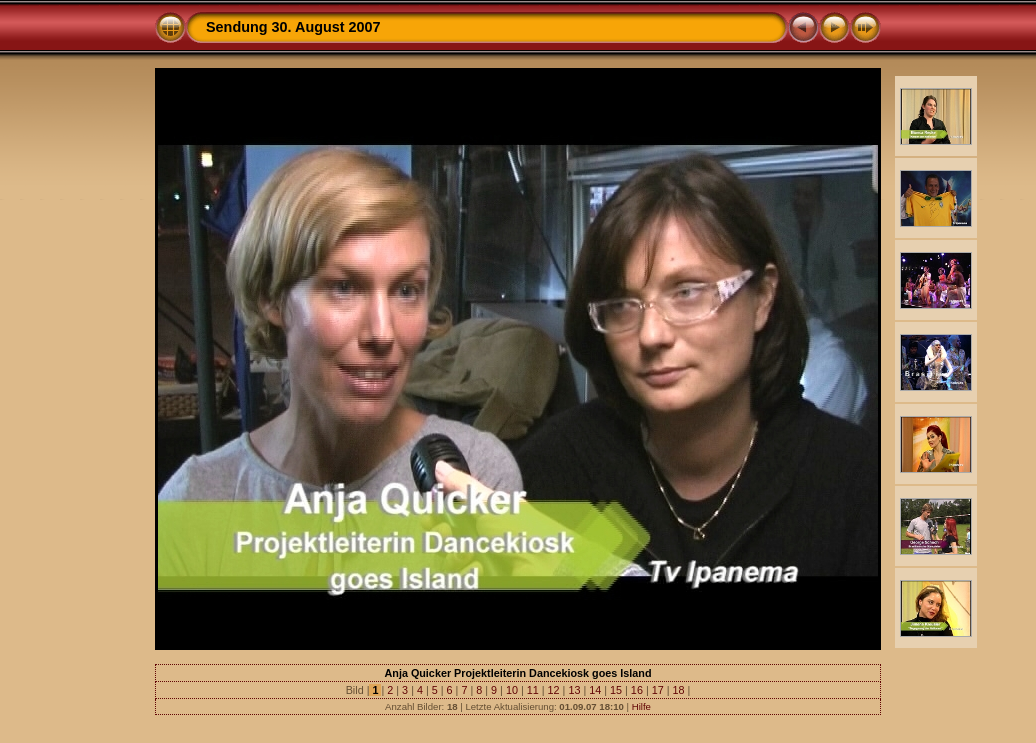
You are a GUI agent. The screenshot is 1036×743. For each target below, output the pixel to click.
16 (637, 690)
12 (554, 690)
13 (574, 690)
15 (616, 690)
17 (658, 690)
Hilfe (641, 706)
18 (679, 690)
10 (512, 690)
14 (595, 690)
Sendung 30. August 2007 (293, 27)
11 (533, 690)
